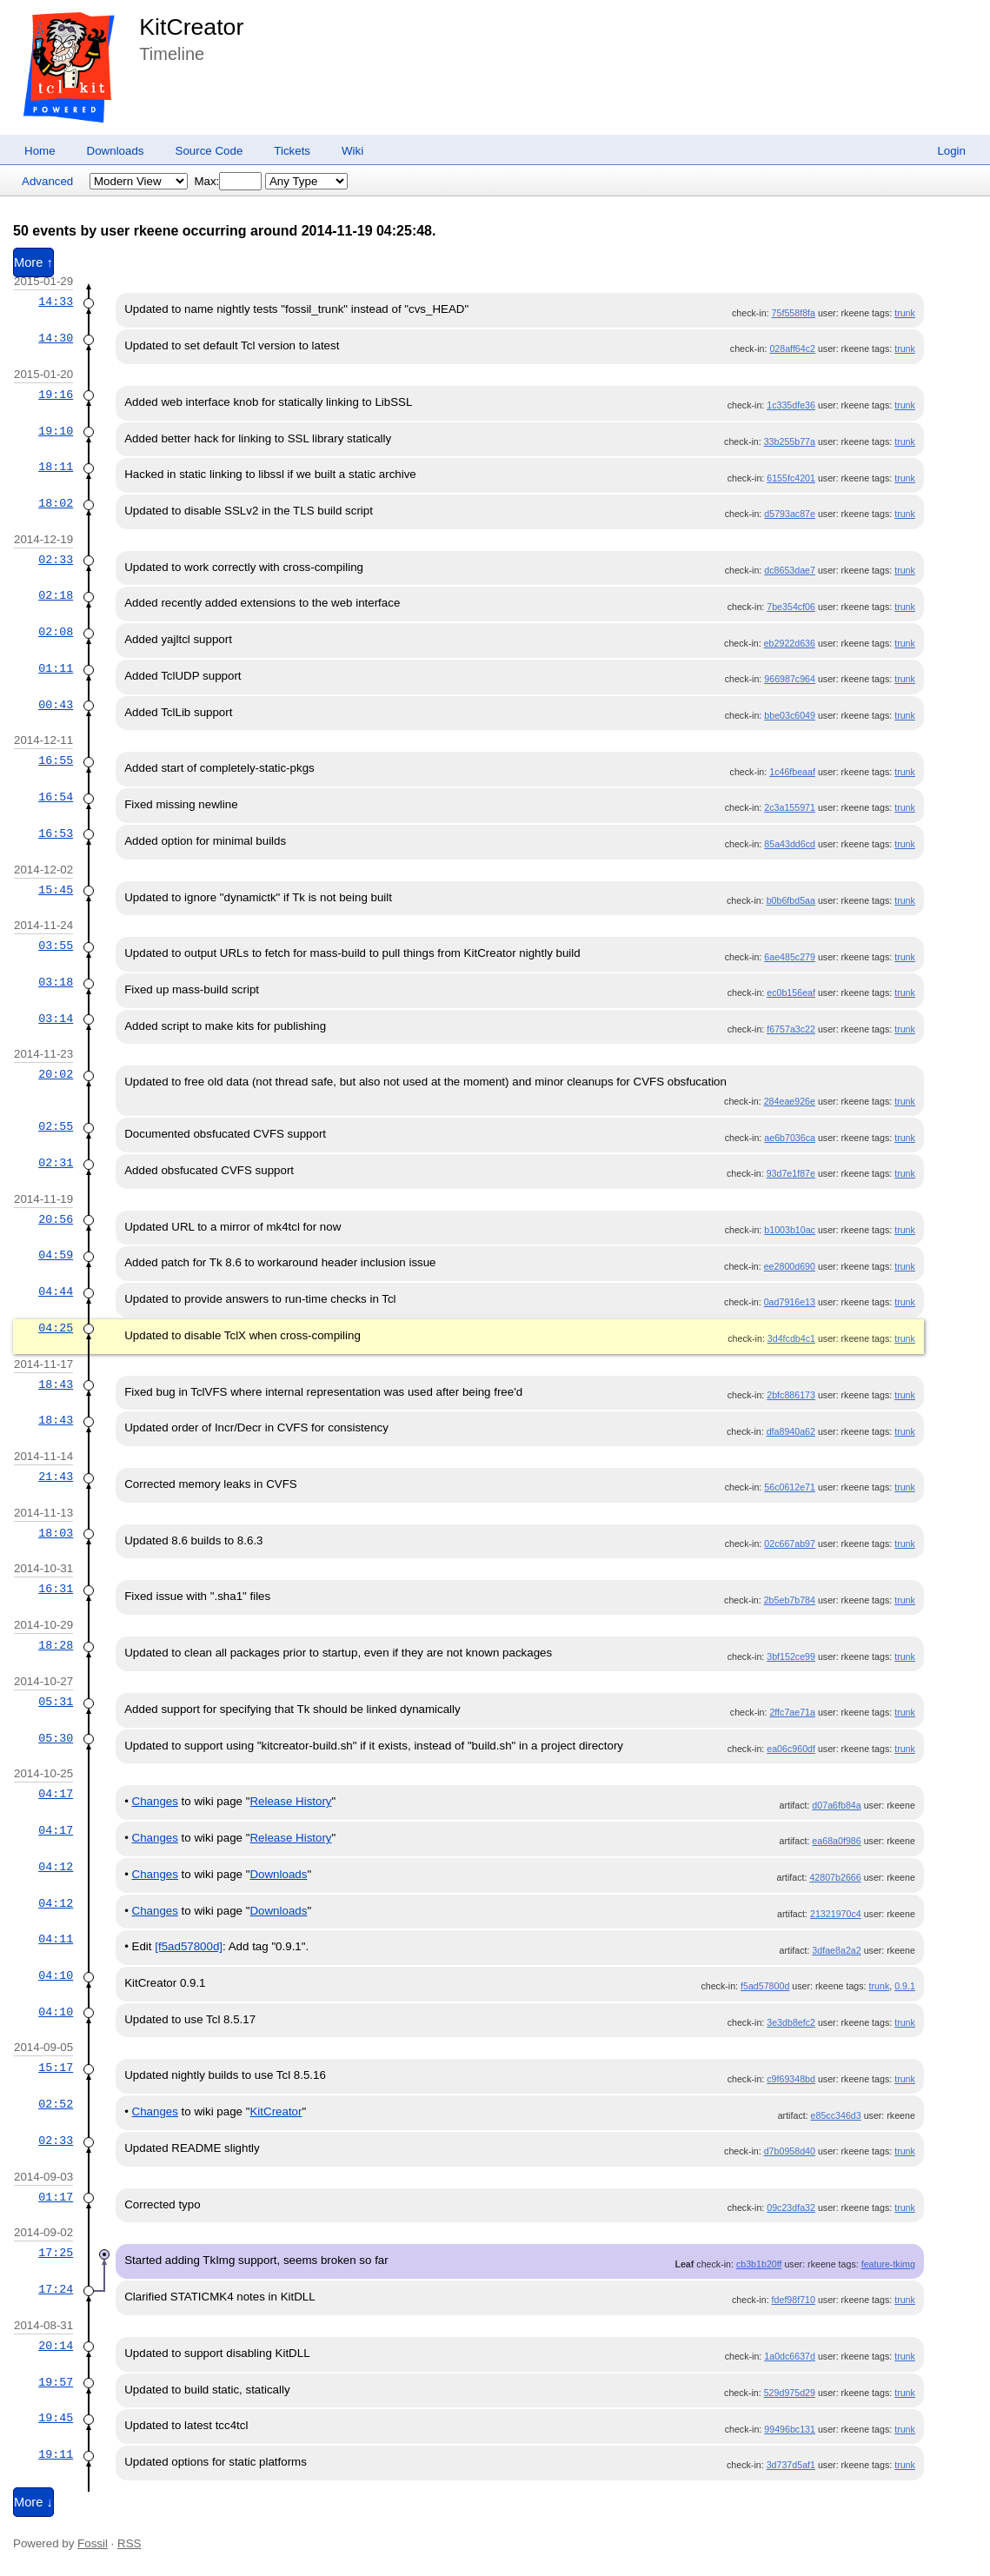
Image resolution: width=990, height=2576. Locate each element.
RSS (129, 2543)
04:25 (55, 1328)
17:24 (55, 2289)
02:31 (55, 1163)
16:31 (55, 1589)
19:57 (55, 2382)
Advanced (47, 181)
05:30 (55, 1738)
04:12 (55, 1867)
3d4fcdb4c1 (791, 1338)
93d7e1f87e (791, 1173)
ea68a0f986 (836, 1841)
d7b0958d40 (789, 2151)
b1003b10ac (789, 1230)
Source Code (209, 150)
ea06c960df (791, 1748)
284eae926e (789, 1101)
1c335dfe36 (791, 405)
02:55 (55, 1126)
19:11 (55, 2454)
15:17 (55, 2067)
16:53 (55, 833)
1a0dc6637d (789, 2356)
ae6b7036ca (789, 1137)
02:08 (55, 632)
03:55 (55, 945)
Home (40, 150)
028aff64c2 (792, 348)
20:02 (55, 1074)
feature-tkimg (888, 2264)
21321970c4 (835, 1914)
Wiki (352, 150)
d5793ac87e (789, 513)
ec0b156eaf (791, 992)
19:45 (55, 2418)
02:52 (55, 2104)
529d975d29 (789, 2392)
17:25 (55, 2253)
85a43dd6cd (789, 844)
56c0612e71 (789, 1487)
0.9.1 (904, 1986)
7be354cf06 (791, 606)
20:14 (55, 2346)
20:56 (55, 1219)
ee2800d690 (789, 1266)
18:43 (55, 1384)
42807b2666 (834, 1877)
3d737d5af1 (791, 2465)
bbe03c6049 (789, 715)
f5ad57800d (765, 1986)
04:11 (55, 1939)
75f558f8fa (793, 313)
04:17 (55, 1794)
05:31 (55, 1702)
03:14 (55, 1018)
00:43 (55, 705)
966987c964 (789, 679)
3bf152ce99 (791, 1656)
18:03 (55, 1533)
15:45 (55, 890)
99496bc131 (789, 2429)
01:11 (55, 668)
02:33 (55, 560)
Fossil (92, 2543)
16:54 (55, 797)
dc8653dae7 (789, 570)
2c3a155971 (789, 807)
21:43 (55, 1476)
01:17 (55, 2197)
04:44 (55, 1291)
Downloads (115, 150)
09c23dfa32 (791, 2207)
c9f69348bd (791, 2079)
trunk (904, 313)
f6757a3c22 (791, 1029)
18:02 (55, 503)
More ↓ (33, 2502)
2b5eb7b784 (789, 1600)
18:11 (55, 467)
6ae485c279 (789, 957)
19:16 (55, 394)
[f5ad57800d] (189, 1946)
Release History (290, 1801)
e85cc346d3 (836, 2115)
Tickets (292, 150)
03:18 (55, 982)
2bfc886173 (791, 1395)
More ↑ (33, 262)
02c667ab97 (789, 1543)
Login (951, 150)
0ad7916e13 (789, 1302)
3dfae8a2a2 (836, 1950)
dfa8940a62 (791, 1431)
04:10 (55, 1975)
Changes (155, 1801)
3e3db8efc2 (791, 2022)
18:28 (55, 1645)
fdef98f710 (793, 2299)
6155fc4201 (791, 478)
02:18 (55, 595)
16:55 (55, 760)
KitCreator (191, 27)
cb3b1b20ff (759, 2264)
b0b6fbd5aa (791, 900)
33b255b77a (789, 441)
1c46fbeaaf (792, 772)
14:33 (55, 301)
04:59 (55, 1255)
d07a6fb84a (836, 1805)
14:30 (55, 338)
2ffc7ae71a (792, 1712)
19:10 (55, 431)
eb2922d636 (789, 643)
